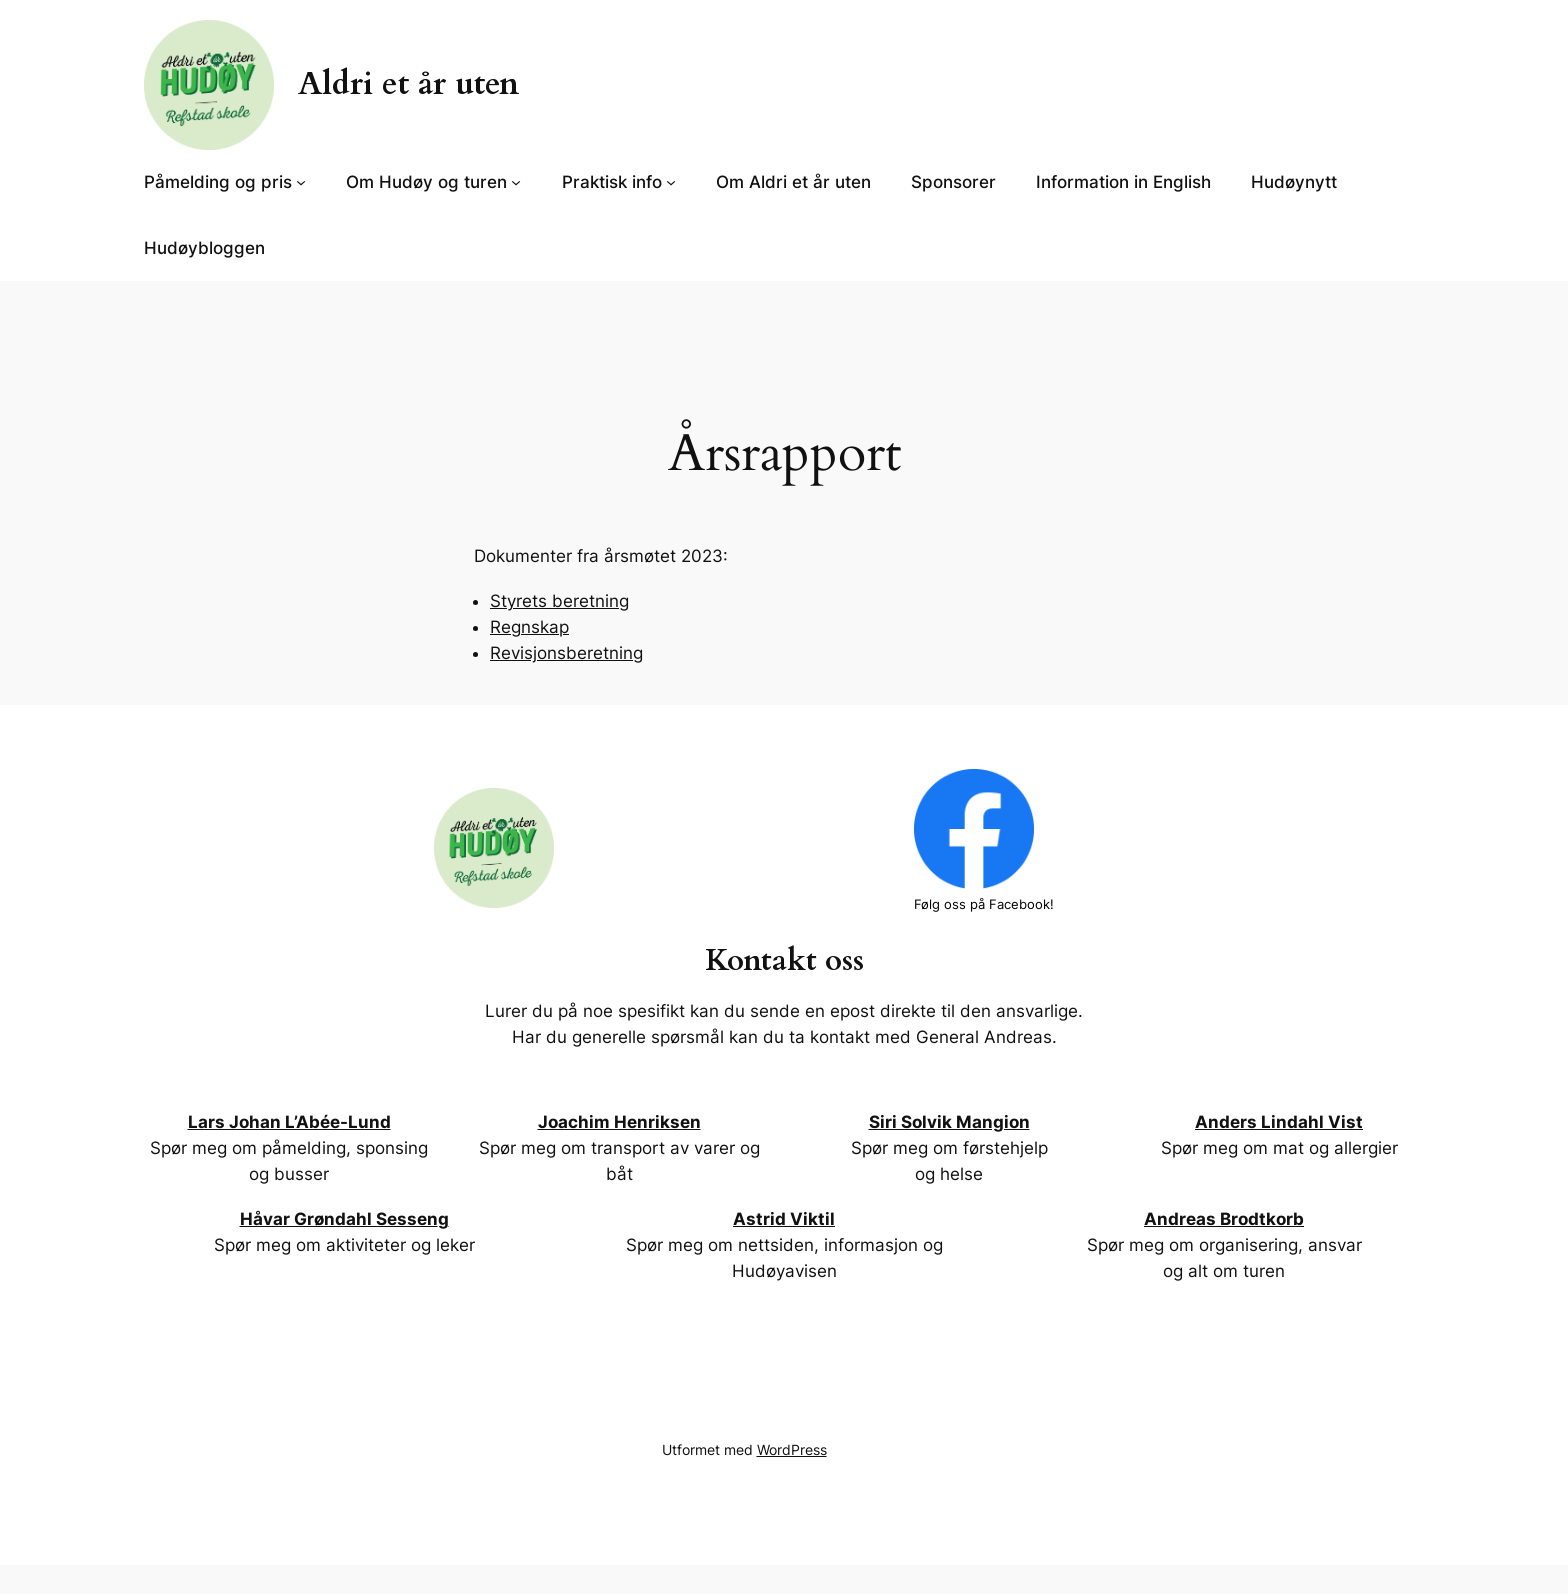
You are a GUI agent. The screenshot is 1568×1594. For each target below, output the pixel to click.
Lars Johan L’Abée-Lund (289, 1122)
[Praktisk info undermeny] (671, 182)
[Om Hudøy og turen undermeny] (516, 182)
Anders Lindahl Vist (1279, 1122)
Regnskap (529, 627)
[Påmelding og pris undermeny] (301, 182)
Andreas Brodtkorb (1224, 1219)
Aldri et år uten (408, 84)
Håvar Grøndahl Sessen (339, 1219)
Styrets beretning (559, 601)
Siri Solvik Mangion (949, 1122)
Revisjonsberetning (566, 653)
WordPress (792, 1449)
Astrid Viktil (784, 1219)
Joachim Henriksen (619, 1122)
